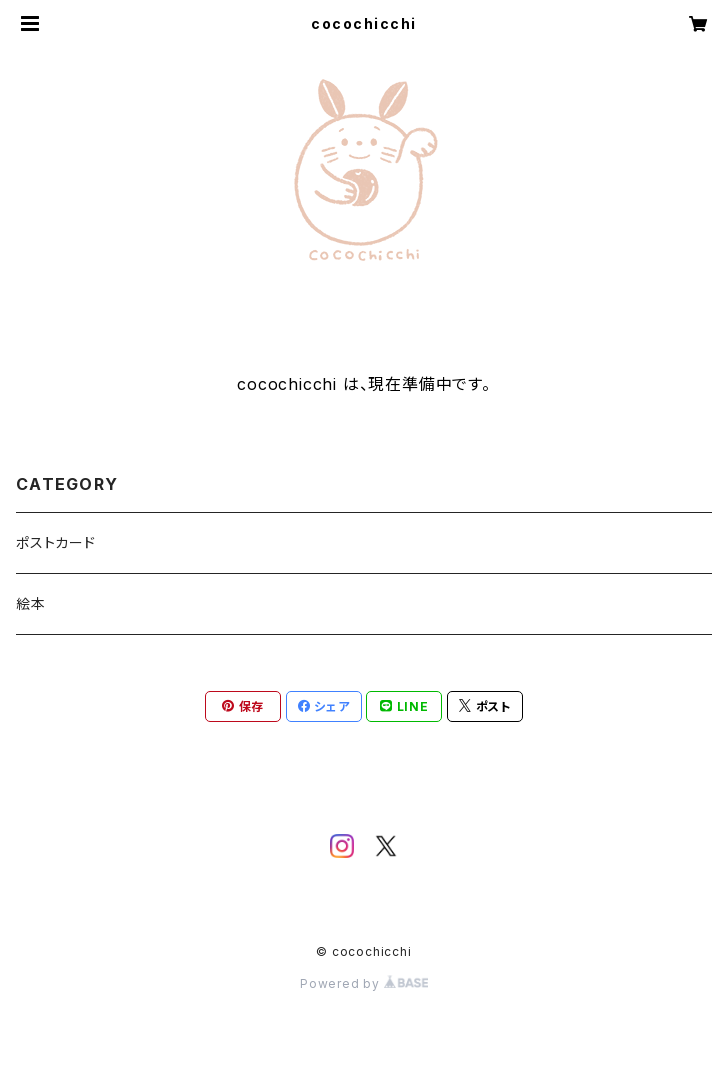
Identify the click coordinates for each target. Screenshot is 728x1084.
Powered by (364, 983)
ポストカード (56, 542)
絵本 (31, 603)
